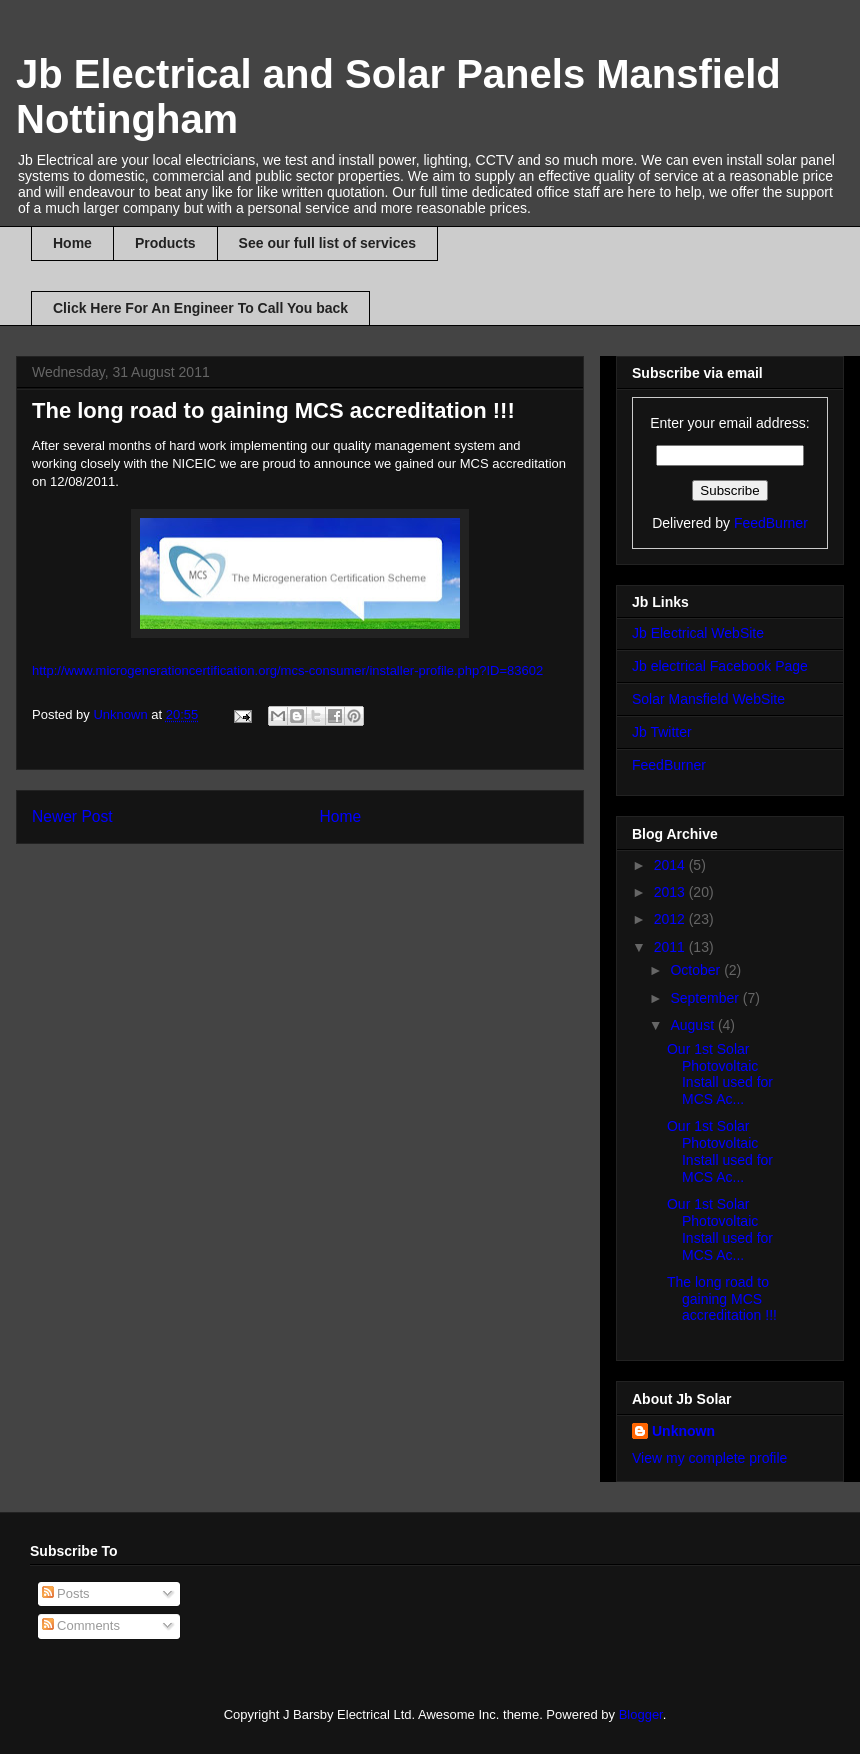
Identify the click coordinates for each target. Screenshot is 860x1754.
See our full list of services (327, 243)
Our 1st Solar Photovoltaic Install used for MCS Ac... (720, 1074)
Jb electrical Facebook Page (720, 666)
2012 (671, 919)
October (697, 970)
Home (72, 243)
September (706, 998)
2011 (671, 947)
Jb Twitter (662, 732)
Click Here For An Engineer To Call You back (200, 308)
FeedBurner (771, 523)
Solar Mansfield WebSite (708, 699)
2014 (671, 865)
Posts (66, 1593)
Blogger (641, 1714)
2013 (671, 892)
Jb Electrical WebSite (698, 633)
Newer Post (72, 816)
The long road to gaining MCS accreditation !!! (722, 1299)
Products (165, 243)
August (693, 1025)
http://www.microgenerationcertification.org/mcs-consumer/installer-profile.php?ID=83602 (287, 670)
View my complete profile (709, 1458)
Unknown (683, 1431)
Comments (81, 1625)
